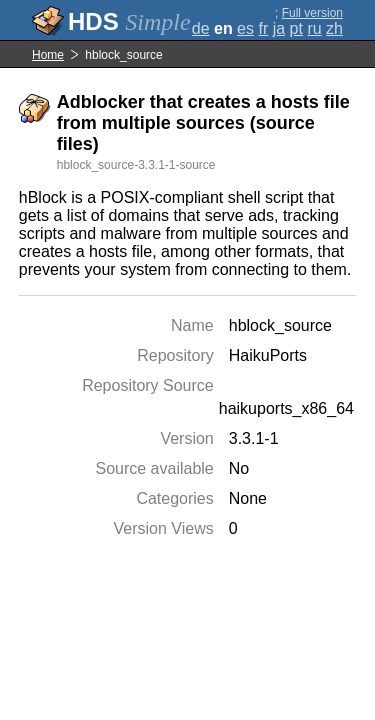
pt (296, 28)
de (201, 28)
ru (314, 28)
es (245, 28)
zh (334, 28)
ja (279, 28)
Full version (312, 13)
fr (263, 28)
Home (48, 55)
